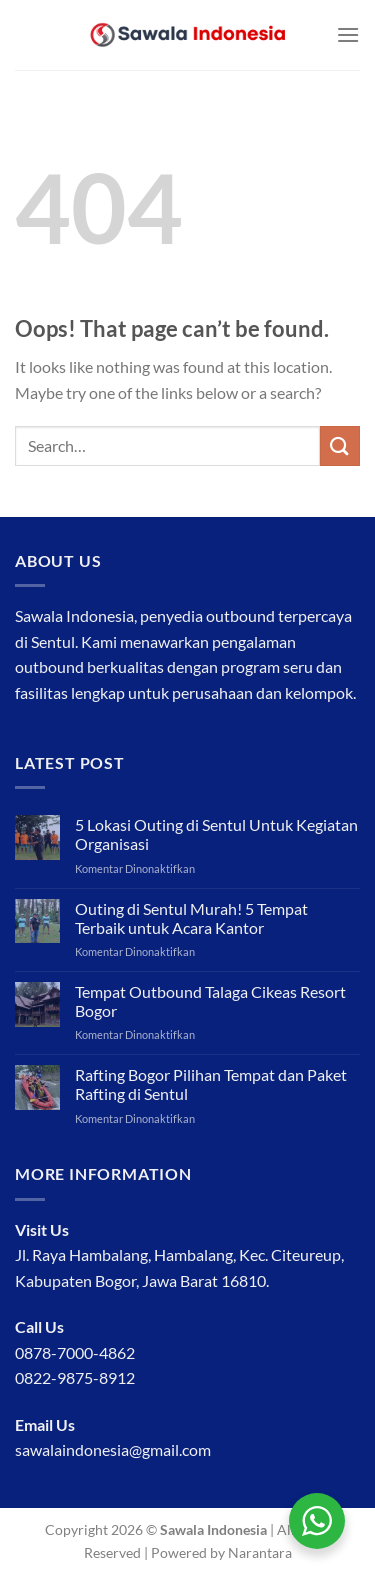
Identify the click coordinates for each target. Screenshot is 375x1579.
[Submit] (340, 445)
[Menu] (348, 34)
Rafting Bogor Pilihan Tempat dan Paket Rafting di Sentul (211, 1084)
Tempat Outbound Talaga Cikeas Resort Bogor (210, 1001)
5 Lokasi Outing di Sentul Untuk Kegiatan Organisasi (216, 834)
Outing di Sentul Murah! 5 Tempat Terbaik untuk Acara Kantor (191, 918)
